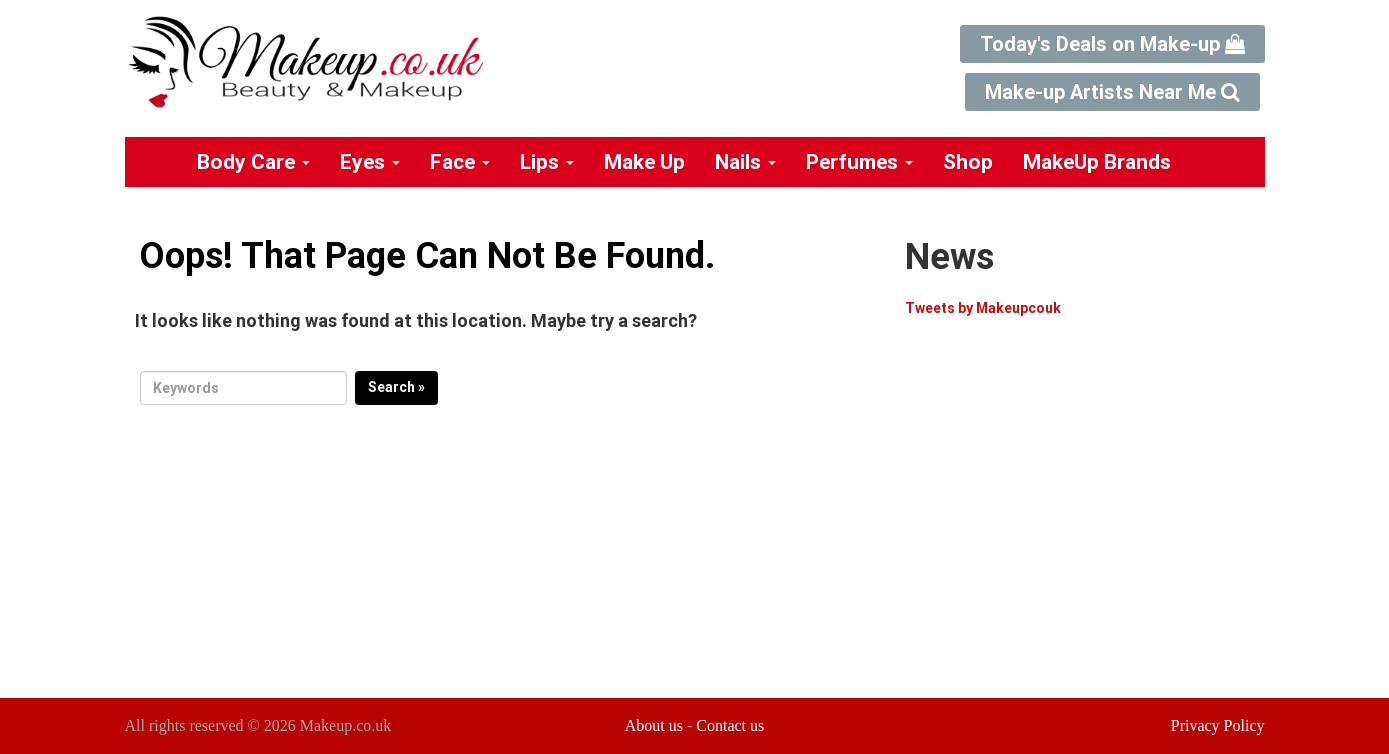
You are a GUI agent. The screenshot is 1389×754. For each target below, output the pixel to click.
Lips (547, 162)
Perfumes (859, 162)
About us (654, 725)
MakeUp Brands (1097, 162)
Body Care (253, 162)
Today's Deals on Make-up (1112, 44)
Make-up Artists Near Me (1112, 92)
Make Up (644, 162)
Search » (396, 387)
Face (460, 162)
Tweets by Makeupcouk (983, 308)
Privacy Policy (1218, 725)
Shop (968, 162)
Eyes (370, 162)
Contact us (730, 725)
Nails (745, 162)
